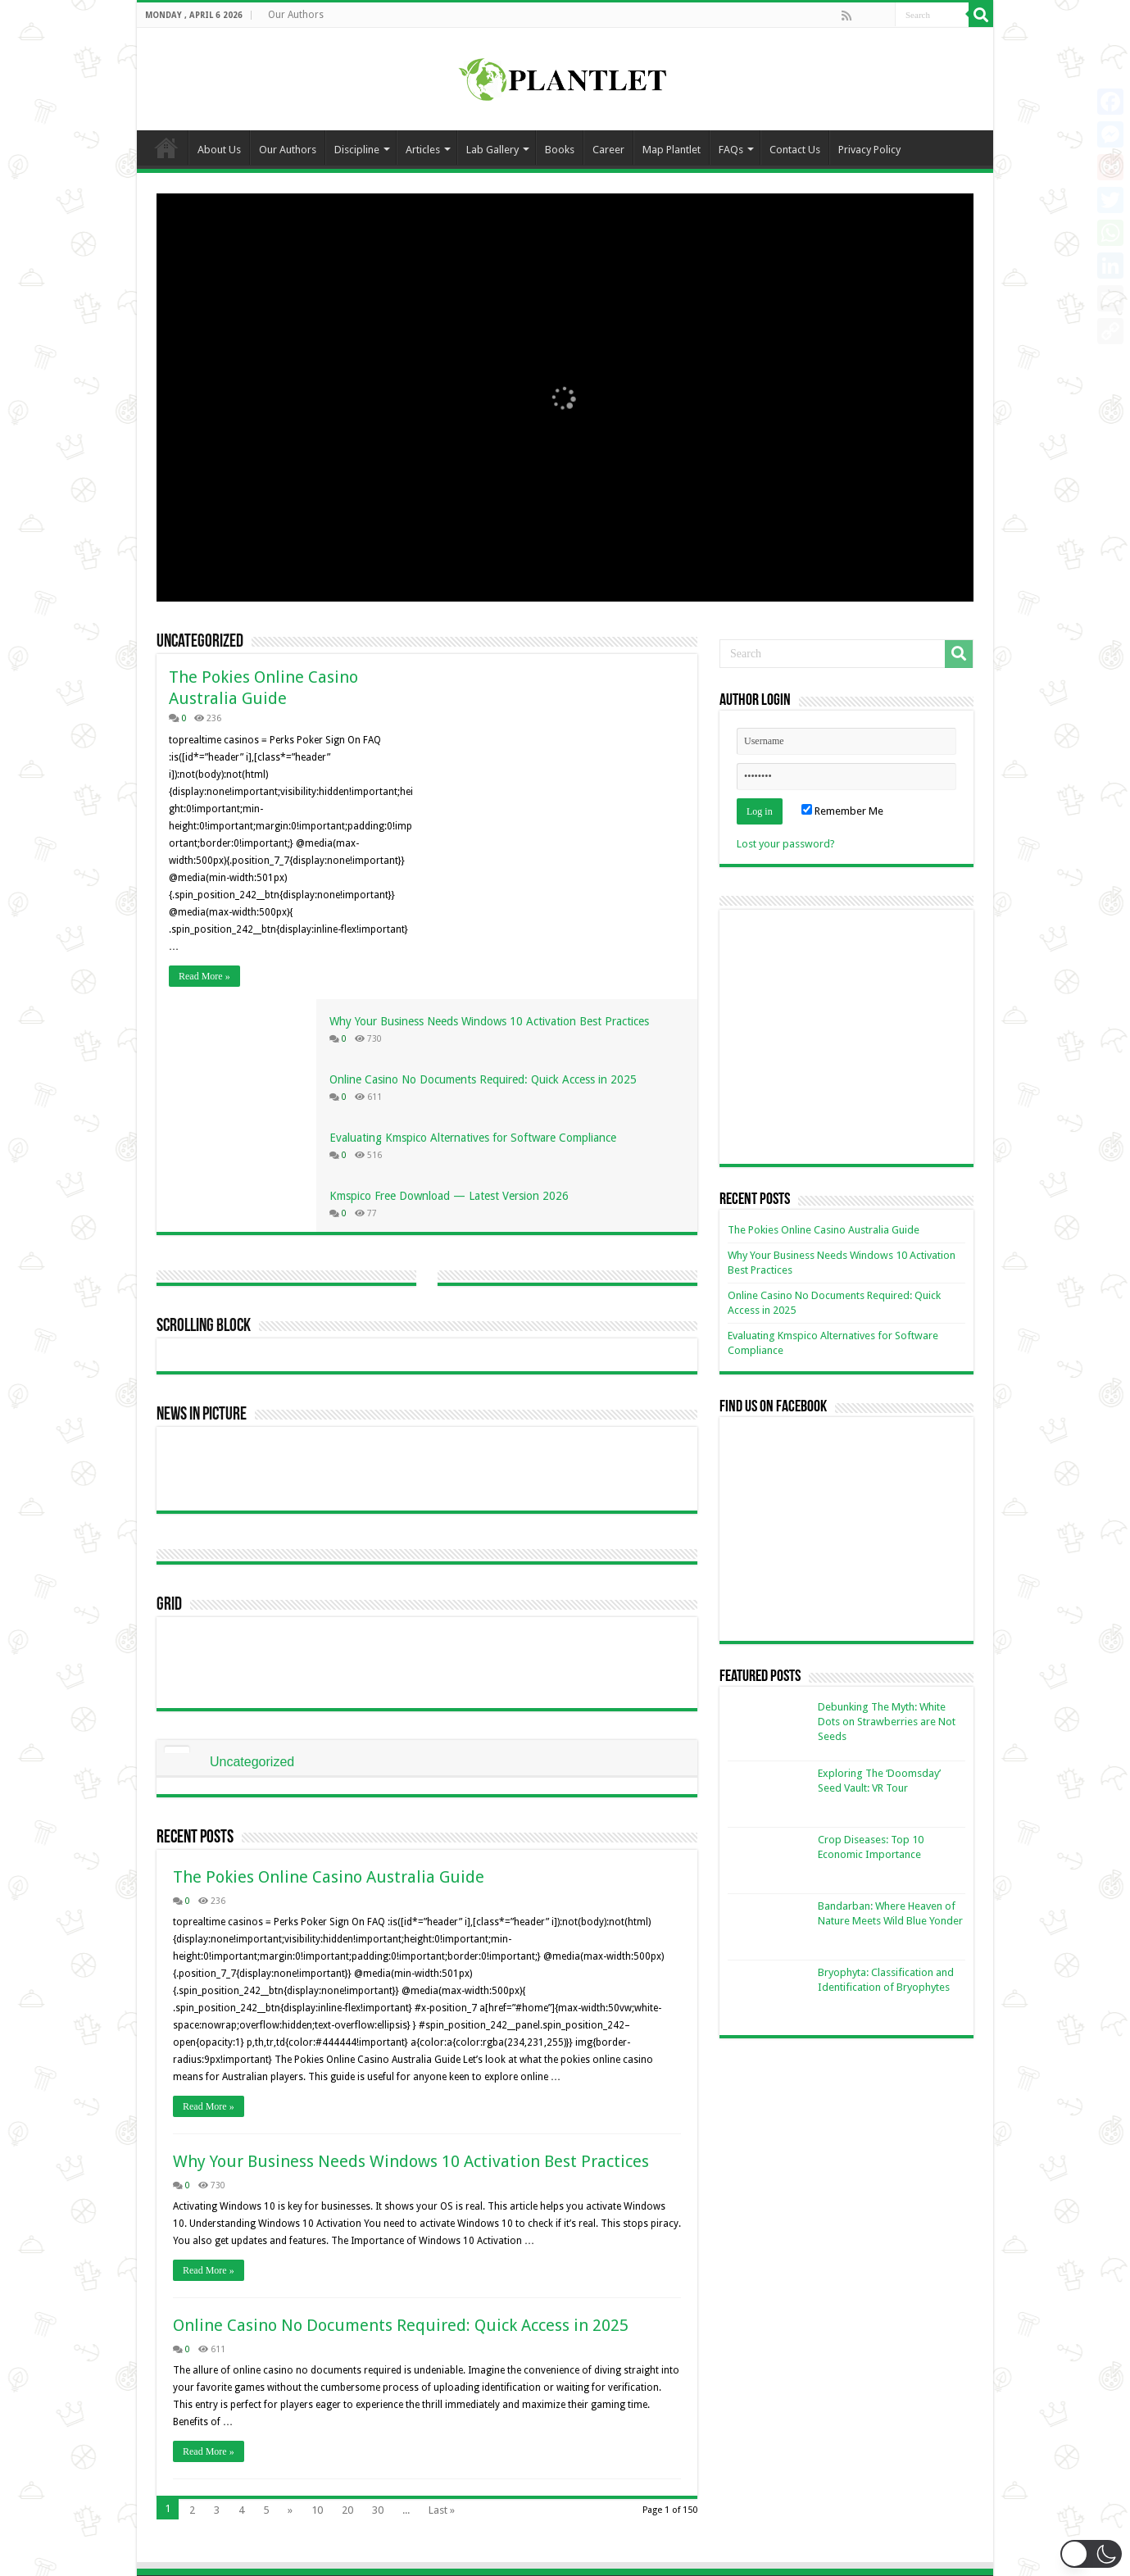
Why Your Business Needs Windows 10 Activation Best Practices (411, 1928)
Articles (423, 149)
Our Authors (296, 14)
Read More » (204, 976)
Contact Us (794, 149)
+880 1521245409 (423, 2462)
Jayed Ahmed (942, 2549)
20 (347, 2277)
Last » (442, 2277)
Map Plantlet (671, 149)
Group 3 (607, 2462)
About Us (219, 149)
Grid (169, 1372)
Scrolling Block (204, 1093)
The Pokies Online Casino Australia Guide (328, 1644)
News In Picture (202, 1182)
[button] (1091, 2554)
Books (559, 149)
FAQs (731, 149)
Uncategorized (200, 642)
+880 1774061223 (423, 2437)
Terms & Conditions (847, 2462)
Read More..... (188, 2490)
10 (317, 2277)
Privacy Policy (869, 149)
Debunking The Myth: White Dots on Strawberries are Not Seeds (886, 1721)
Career (608, 149)
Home (166, 147)
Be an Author (831, 2412)
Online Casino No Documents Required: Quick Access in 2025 (401, 2092)
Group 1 (607, 2412)
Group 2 (607, 2437)
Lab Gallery (492, 149)
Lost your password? (786, 844)
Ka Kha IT (817, 2549)
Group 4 (607, 2488)
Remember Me (842, 811)
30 (377, 2277)
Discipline (356, 149)
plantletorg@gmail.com (437, 2412)
